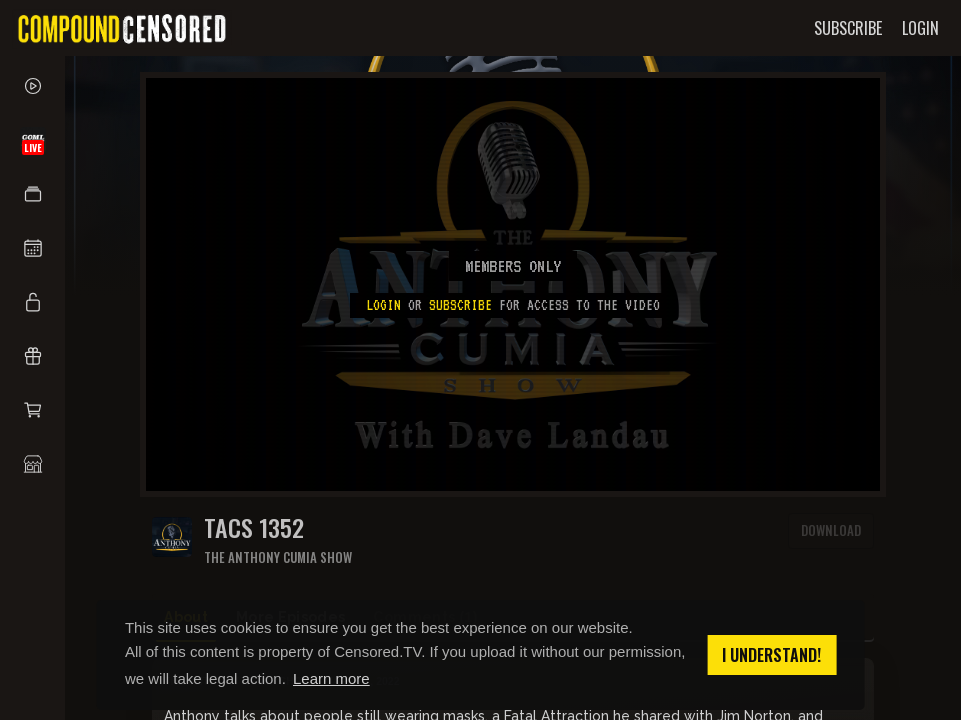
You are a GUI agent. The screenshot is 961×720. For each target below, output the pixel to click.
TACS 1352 (254, 527)
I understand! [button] (771, 655)
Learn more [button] (331, 678)
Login (383, 305)
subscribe (460, 305)
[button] (32, 194)
